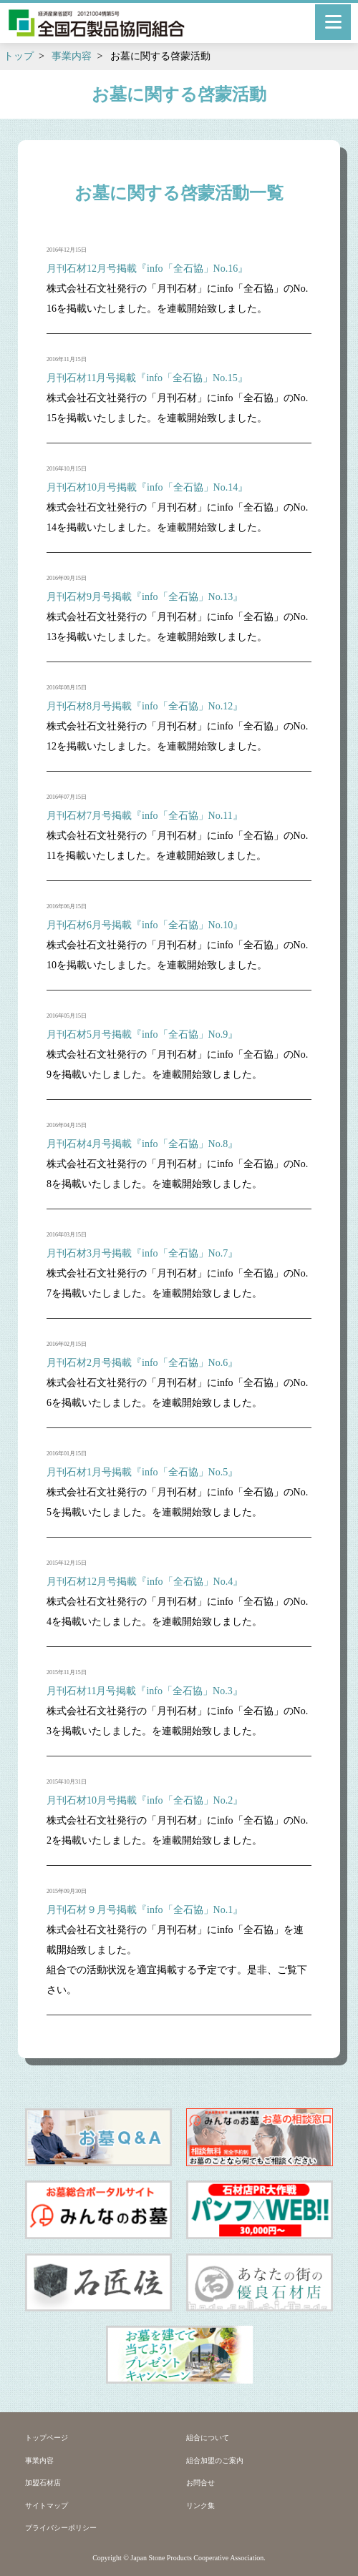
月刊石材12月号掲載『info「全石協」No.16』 (147, 268)
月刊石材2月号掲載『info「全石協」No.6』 (142, 1362)
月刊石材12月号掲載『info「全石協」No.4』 (145, 1581)
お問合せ (200, 2483)
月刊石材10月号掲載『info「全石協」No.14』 (147, 487)
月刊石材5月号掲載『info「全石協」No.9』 (142, 1034)
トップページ (46, 2438)
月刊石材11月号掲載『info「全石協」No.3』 (145, 1691)
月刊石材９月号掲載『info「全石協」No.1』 (145, 1909)
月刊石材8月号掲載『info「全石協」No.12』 (145, 706)
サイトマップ (46, 2505)
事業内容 (72, 56)
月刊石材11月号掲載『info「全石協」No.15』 (147, 378)
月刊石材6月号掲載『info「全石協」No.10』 (145, 925)
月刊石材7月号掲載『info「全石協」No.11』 (145, 815)
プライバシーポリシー (61, 2528)
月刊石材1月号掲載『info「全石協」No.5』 (142, 1472)
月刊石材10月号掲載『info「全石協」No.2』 (145, 1800)
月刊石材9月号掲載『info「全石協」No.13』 (145, 596)
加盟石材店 (43, 2483)
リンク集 (200, 2505)
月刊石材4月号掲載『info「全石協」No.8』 (142, 1144)
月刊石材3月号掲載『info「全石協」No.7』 (142, 1253)
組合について (207, 2438)
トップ (19, 56)
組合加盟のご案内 (214, 2460)
